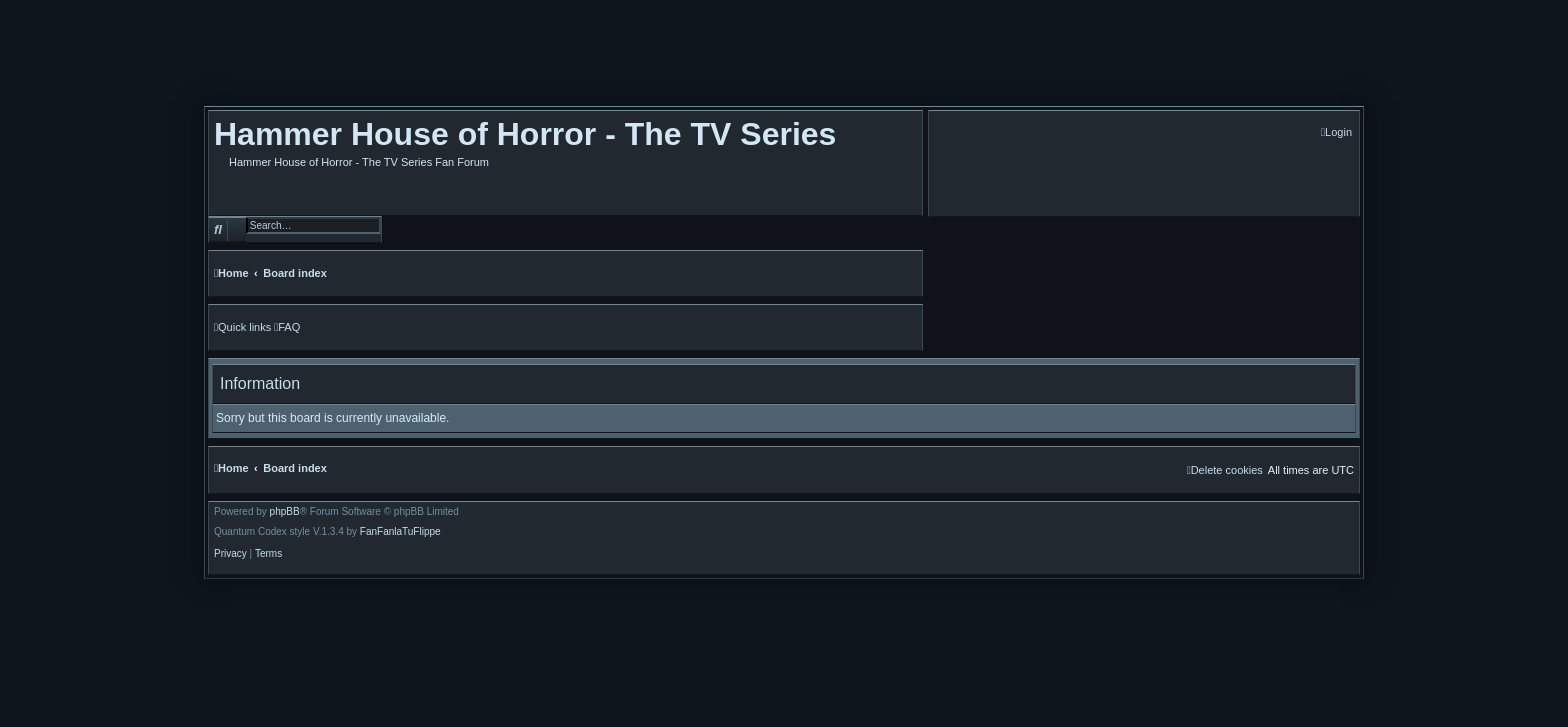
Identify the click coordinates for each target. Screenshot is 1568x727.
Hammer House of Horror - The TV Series (525, 134)
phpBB (285, 512)
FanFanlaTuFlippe (400, 532)
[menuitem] (1336, 132)
